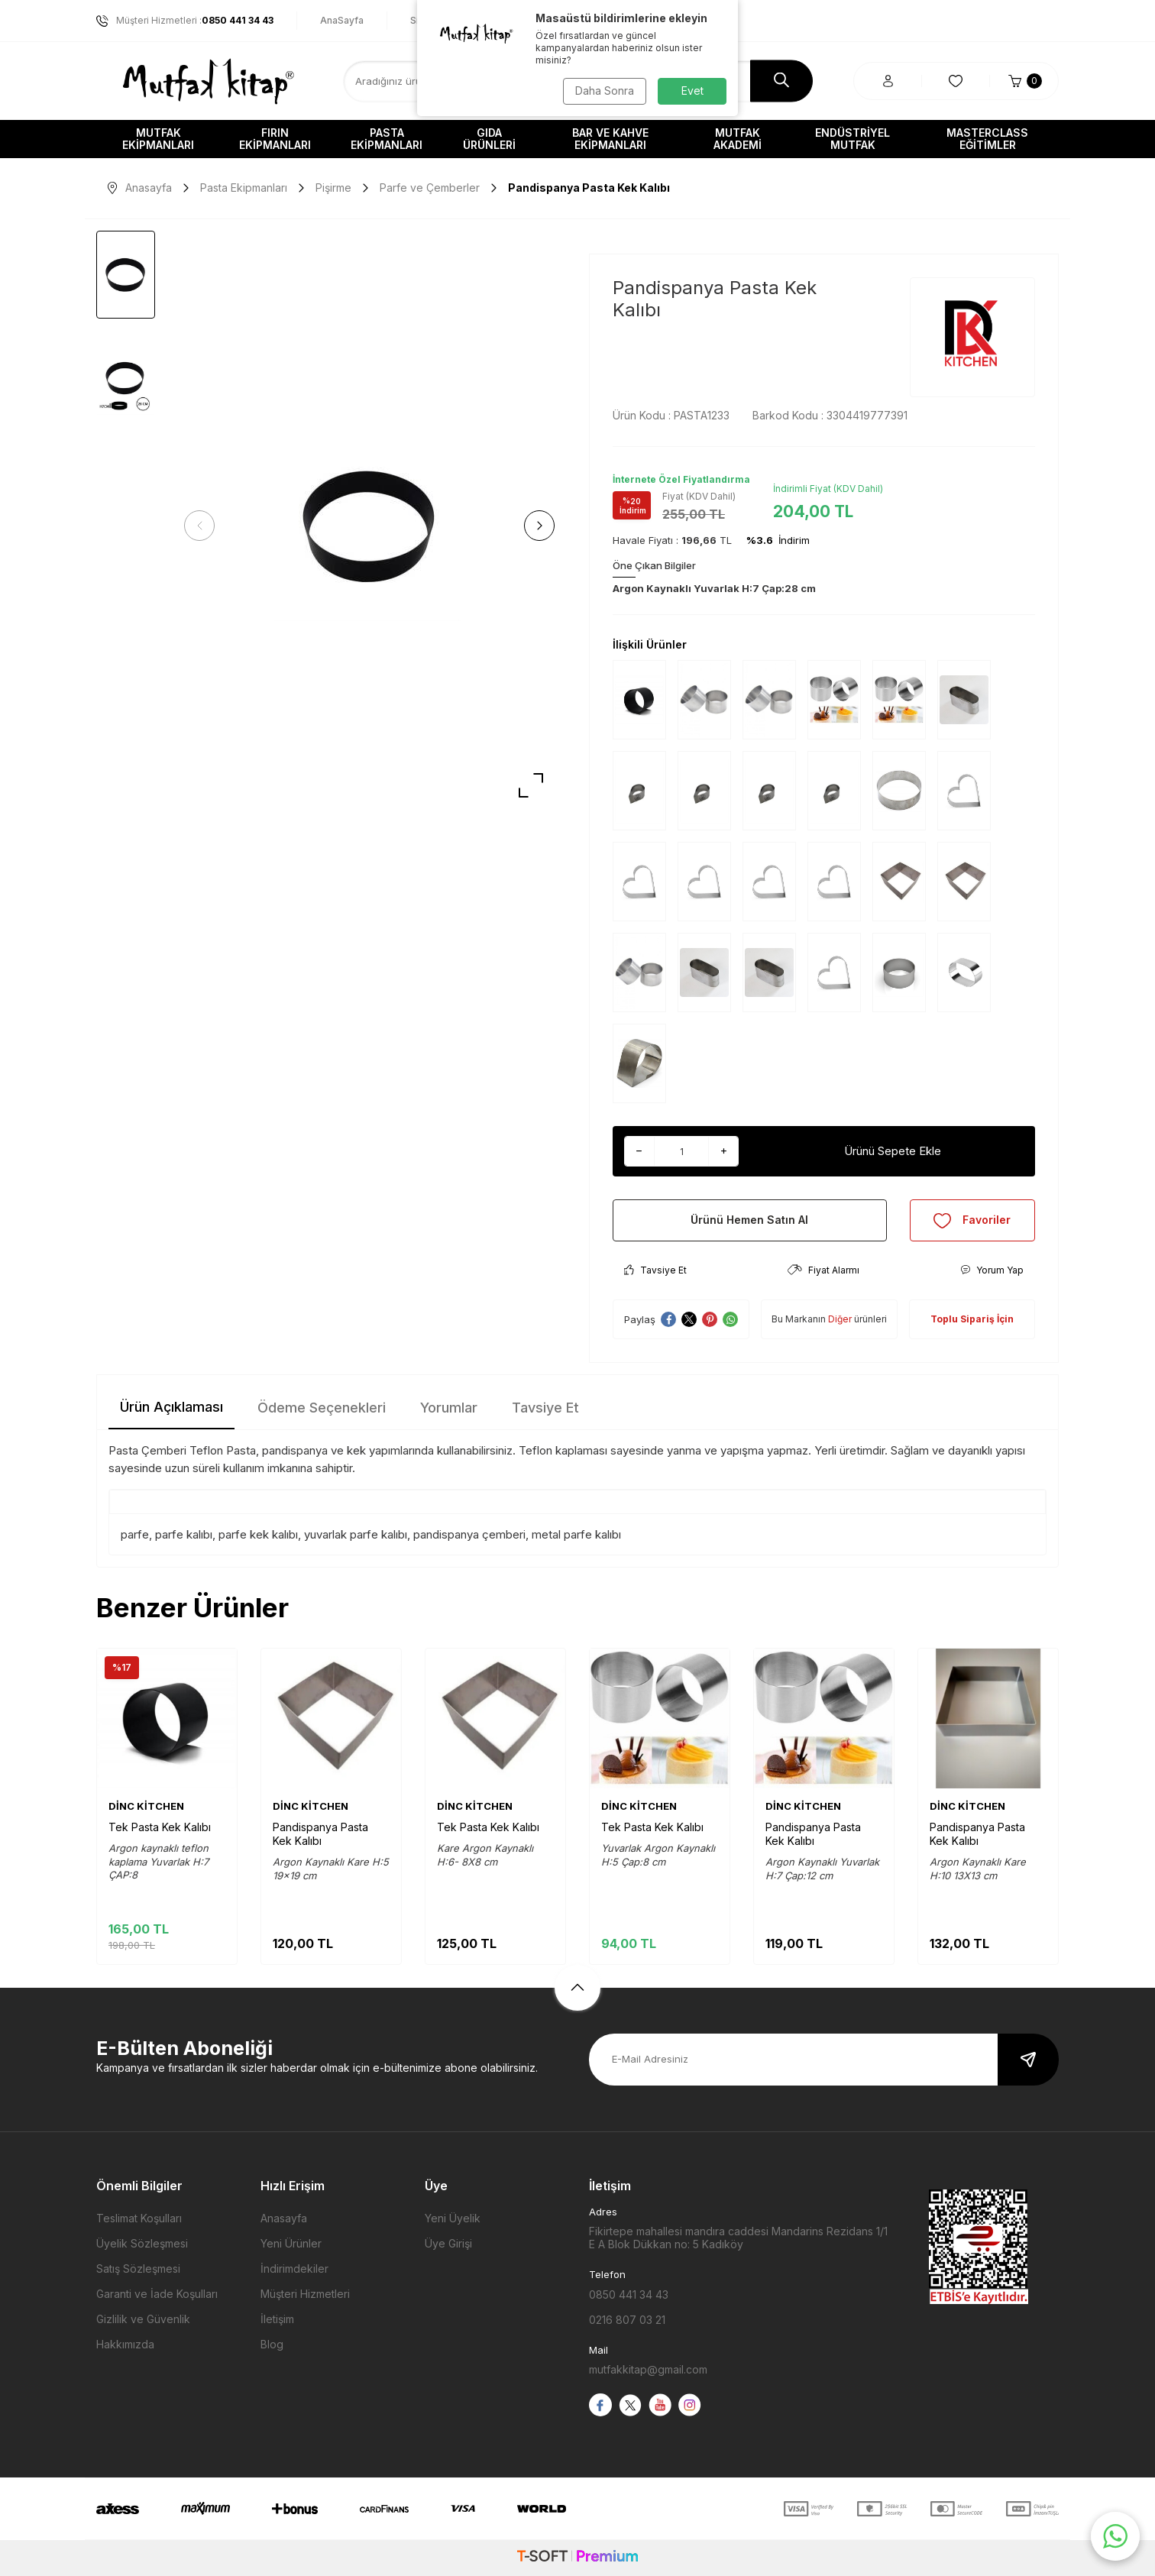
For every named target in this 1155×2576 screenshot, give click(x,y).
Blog (271, 2344)
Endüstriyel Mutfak (852, 138)
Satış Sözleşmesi (138, 2268)
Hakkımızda (125, 2344)
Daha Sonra (604, 90)
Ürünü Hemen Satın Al (749, 1219)
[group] (369, 526)
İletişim (277, 2318)
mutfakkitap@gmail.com (648, 2369)
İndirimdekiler (294, 2268)
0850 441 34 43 (628, 2294)
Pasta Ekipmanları (386, 138)
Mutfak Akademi (737, 138)
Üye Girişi (448, 2243)
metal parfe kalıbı (576, 1534)
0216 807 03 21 (627, 2319)
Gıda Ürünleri (489, 138)
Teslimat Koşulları (139, 2218)
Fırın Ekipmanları (275, 138)
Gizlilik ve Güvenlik (143, 2318)
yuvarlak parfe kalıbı (355, 1534)
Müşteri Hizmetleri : (184, 21)
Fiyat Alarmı (823, 1270)
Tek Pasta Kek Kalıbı (159, 1826)
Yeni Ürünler (291, 2243)
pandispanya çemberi (469, 1534)
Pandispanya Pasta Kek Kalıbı (320, 1833)
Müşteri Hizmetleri (305, 2293)
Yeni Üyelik (452, 2218)
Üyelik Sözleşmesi (142, 2243)
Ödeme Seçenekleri (321, 1408)
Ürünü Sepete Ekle (892, 1151)
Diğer (840, 1319)
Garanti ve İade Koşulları (157, 2293)
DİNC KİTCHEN (146, 1806)
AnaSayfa (342, 20)
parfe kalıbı (183, 1534)
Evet (692, 90)
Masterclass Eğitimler (987, 138)
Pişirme (333, 187)
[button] (199, 525)
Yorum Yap (992, 1270)
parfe (135, 1534)
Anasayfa (140, 187)
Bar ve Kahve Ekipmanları (610, 138)
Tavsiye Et (655, 1270)
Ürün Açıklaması (171, 1407)
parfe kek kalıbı (258, 1534)
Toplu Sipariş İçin (972, 1319)
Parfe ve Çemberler (430, 187)
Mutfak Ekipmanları (158, 138)
